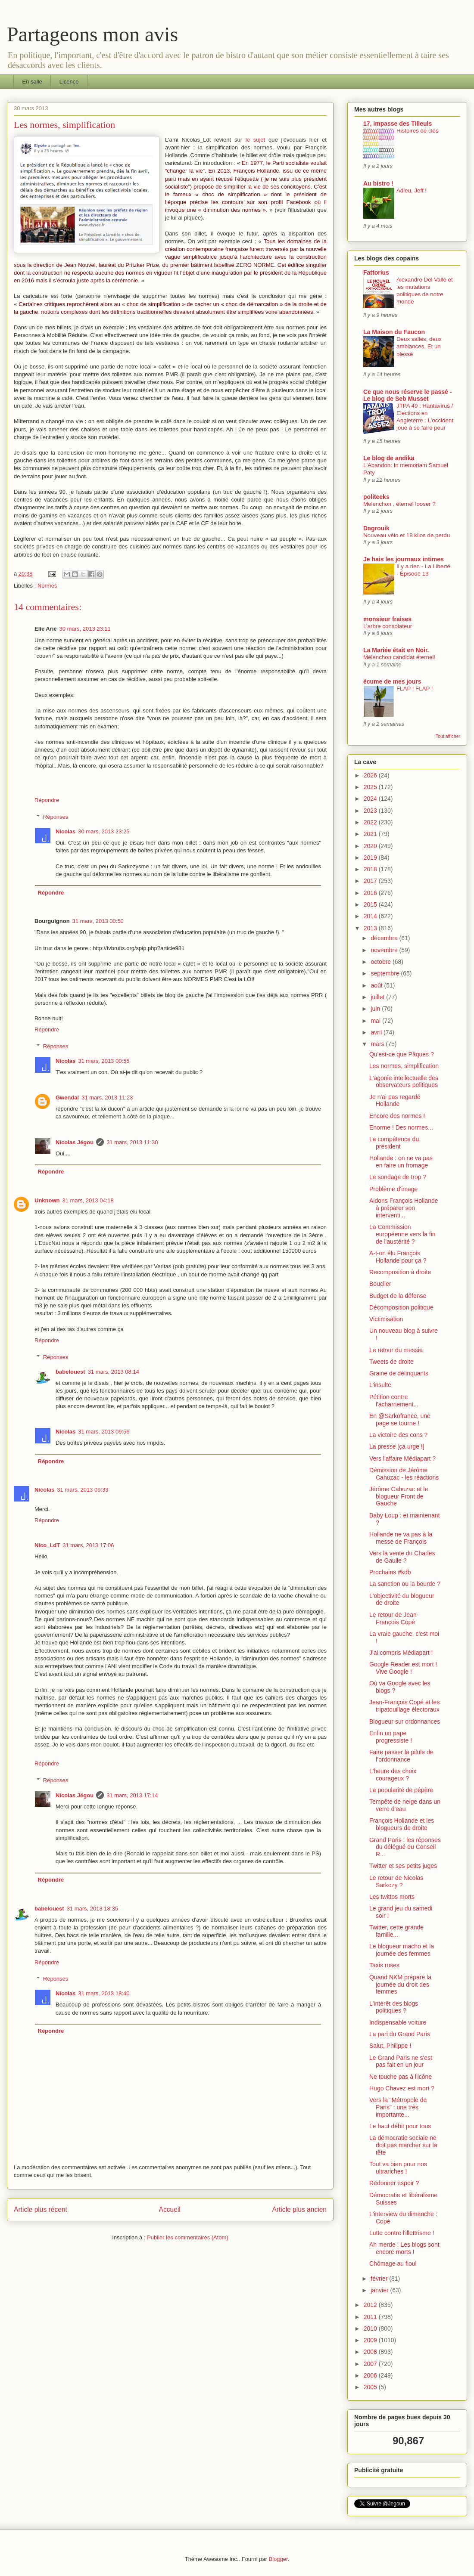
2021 (371, 833)
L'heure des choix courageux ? (392, 1775)
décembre (385, 938)
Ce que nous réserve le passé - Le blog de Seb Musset (407, 395)
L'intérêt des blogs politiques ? (393, 2007)
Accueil (170, 2209)
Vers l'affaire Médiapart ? (402, 1458)
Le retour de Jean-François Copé (393, 1618)
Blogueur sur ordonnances (404, 1721)
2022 (371, 822)
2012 (371, 2304)
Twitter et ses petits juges (403, 1865)
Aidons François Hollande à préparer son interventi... (403, 1208)
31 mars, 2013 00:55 (103, 1061)
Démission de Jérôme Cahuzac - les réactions (404, 1474)
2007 (371, 2363)
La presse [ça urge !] (396, 1446)
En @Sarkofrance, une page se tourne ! (399, 1419)
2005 (371, 2387)
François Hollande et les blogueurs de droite (401, 1824)
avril (377, 1032)
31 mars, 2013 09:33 (82, 1489)
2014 (371, 916)
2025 (371, 786)
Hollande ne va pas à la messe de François (400, 1538)
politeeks (376, 496)
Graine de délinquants (398, 1373)
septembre (386, 973)
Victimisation (386, 1319)
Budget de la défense (397, 1295)
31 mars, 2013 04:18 (88, 1200)
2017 (371, 880)
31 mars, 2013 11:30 (132, 1142)
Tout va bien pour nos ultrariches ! (398, 2168)
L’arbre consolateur (387, 626)
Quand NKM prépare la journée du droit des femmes (400, 1984)
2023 (371, 810)
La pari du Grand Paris (399, 2034)
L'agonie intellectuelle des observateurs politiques (403, 1081)
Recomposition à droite (400, 1272)
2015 (371, 904)
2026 (371, 775)
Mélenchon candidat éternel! (399, 657)
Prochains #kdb (390, 1572)
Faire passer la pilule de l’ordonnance (401, 1756)
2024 (371, 798)
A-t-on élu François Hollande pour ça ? (398, 1257)
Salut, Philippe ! (390, 2045)
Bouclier (380, 1283)
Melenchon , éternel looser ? (399, 504)
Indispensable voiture (397, 2022)
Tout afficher (448, 736)
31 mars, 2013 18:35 (92, 1908)
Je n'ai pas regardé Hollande (395, 1100)
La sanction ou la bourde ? (404, 1583)
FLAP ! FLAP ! (414, 688)
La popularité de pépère (401, 1789)
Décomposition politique (401, 1307)
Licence (69, 81)
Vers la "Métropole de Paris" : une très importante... (398, 2107)
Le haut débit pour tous (400, 2126)
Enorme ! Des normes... (401, 1127)
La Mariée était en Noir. (396, 650)
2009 (371, 2340)
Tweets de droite (391, 1361)
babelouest (70, 1371)
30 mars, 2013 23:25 (103, 831)
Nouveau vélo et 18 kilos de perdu (406, 535)
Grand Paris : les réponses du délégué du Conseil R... (405, 1847)
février (380, 2278)
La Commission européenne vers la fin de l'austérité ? (402, 1234)
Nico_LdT (47, 1545)
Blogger (278, 2559)
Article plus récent (40, 2209)
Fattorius (376, 272)
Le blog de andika (388, 458)
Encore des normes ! (397, 1115)
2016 (371, 892)
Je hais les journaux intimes (403, 559)
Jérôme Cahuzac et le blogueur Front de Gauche (398, 1496)
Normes (47, 585)
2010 (371, 2328)
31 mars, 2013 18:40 (103, 1993)
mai (376, 1020)
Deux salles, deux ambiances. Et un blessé (419, 346)
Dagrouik (376, 528)
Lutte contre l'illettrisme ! (401, 2232)
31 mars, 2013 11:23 (107, 1097)
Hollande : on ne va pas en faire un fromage (401, 1162)
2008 (371, 2351)
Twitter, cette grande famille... (396, 1931)
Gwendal (67, 1097)
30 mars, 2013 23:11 (85, 628)
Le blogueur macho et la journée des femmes (401, 1950)
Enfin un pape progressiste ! (390, 1737)
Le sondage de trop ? (397, 1176)
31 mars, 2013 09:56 (103, 1431)
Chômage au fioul (393, 2263)
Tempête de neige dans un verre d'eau (404, 1805)
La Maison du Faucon (394, 331)
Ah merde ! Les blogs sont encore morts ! (404, 2248)
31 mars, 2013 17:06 (88, 1545)
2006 (371, 2375)
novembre (385, 950)
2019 (371, 857)
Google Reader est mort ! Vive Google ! (403, 1668)
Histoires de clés (417, 130)
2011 (371, 2316)
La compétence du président (394, 1143)
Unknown (47, 1200)
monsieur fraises (387, 619)
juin (376, 1008)
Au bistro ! (378, 183)
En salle (32, 81)
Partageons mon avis (92, 34)
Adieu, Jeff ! (411, 190)
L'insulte (380, 1384)
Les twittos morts (392, 1896)
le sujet (255, 139)
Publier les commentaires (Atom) (187, 2237)
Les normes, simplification (404, 1065)
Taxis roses (384, 1965)
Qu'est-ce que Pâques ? (401, 1054)
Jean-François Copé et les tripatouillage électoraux (404, 1706)
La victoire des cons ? (398, 1434)
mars (378, 1043)
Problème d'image (393, 1189)
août (377, 985)
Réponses (56, 817)
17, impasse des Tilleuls (397, 123)
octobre (382, 961)
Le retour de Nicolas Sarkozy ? (396, 1881)
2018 (371, 869)
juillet (378, 997)
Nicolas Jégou (75, 1142)
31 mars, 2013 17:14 (132, 1795)
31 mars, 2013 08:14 (113, 1371)
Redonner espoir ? (394, 2183)
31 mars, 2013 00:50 (98, 921)
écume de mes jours (392, 681)
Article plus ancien (299, 2209)
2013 (371, 928)
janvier (380, 2290)
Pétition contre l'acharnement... (393, 1400)
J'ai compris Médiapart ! (401, 1652)
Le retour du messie (396, 1350)
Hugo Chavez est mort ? (401, 2088)
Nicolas (65, 831)
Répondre (46, 800)
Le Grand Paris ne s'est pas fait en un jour (400, 2061)
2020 (371, 845)
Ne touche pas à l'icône (400, 2076)
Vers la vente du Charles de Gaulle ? (402, 1557)
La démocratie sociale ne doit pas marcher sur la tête (403, 2145)
